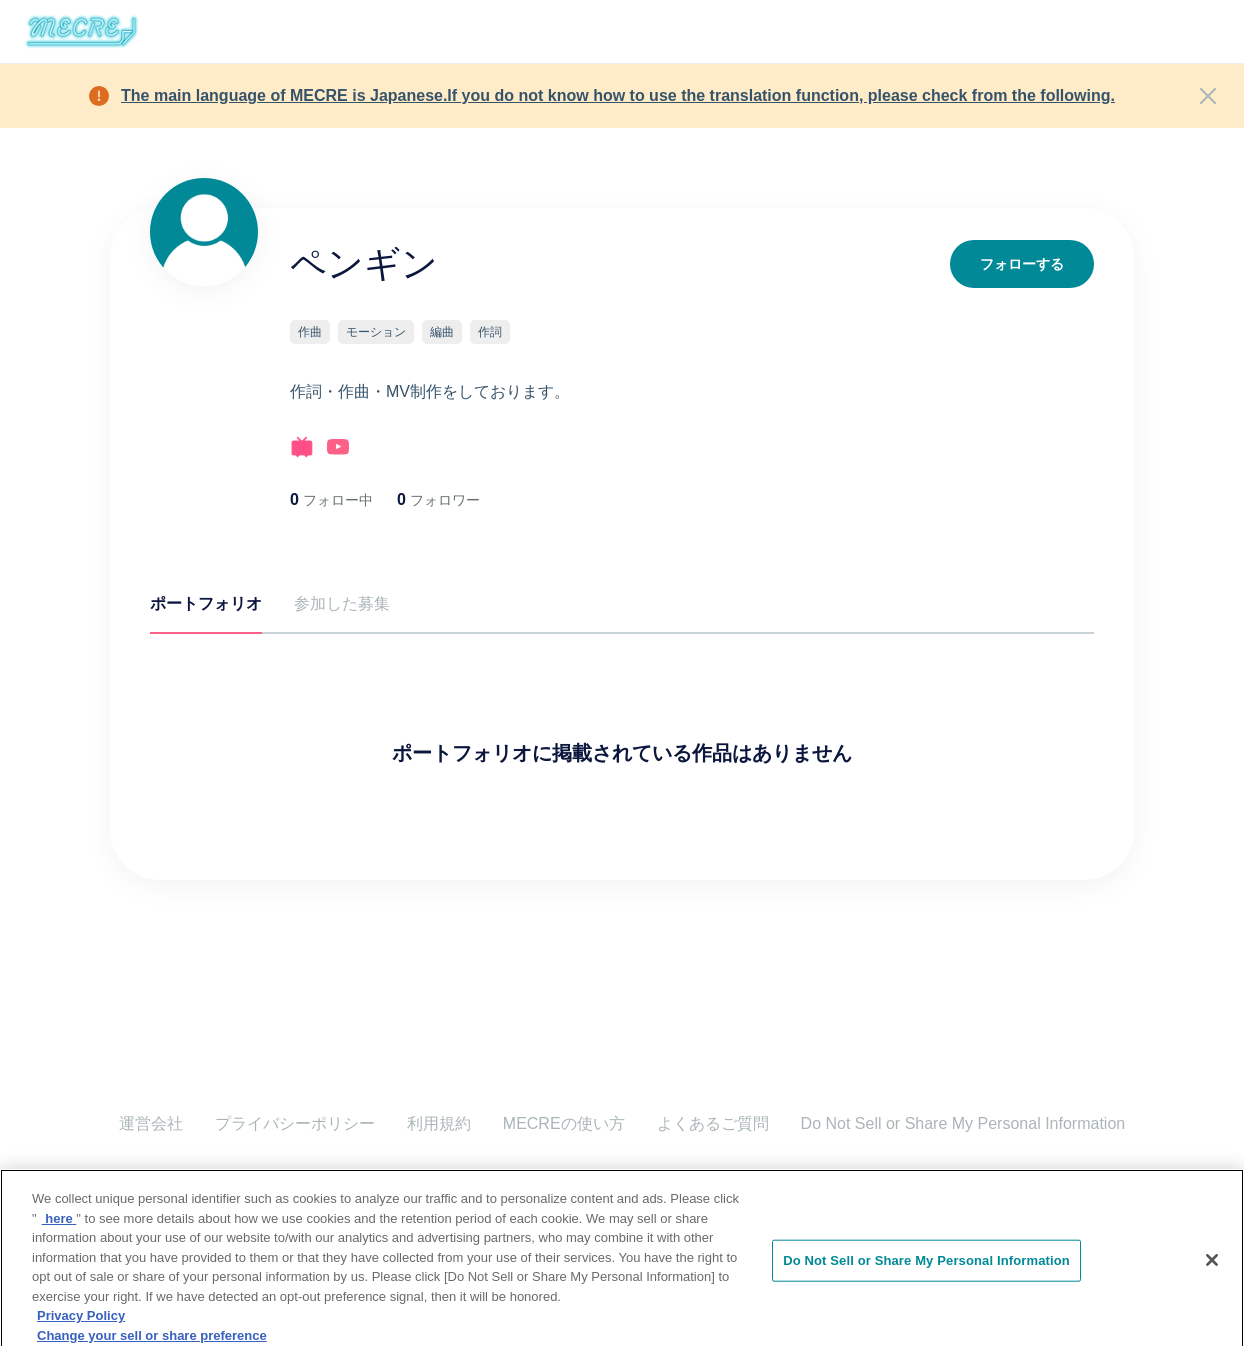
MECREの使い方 (564, 1123)
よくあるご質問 (713, 1123)
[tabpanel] (622, 717)
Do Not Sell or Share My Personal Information (963, 1123)
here (59, 1251)
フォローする (1022, 264)
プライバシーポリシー (295, 1123)
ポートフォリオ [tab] (206, 603)
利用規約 (439, 1123)
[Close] (1208, 96)
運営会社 (151, 1123)
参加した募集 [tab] (342, 603)
